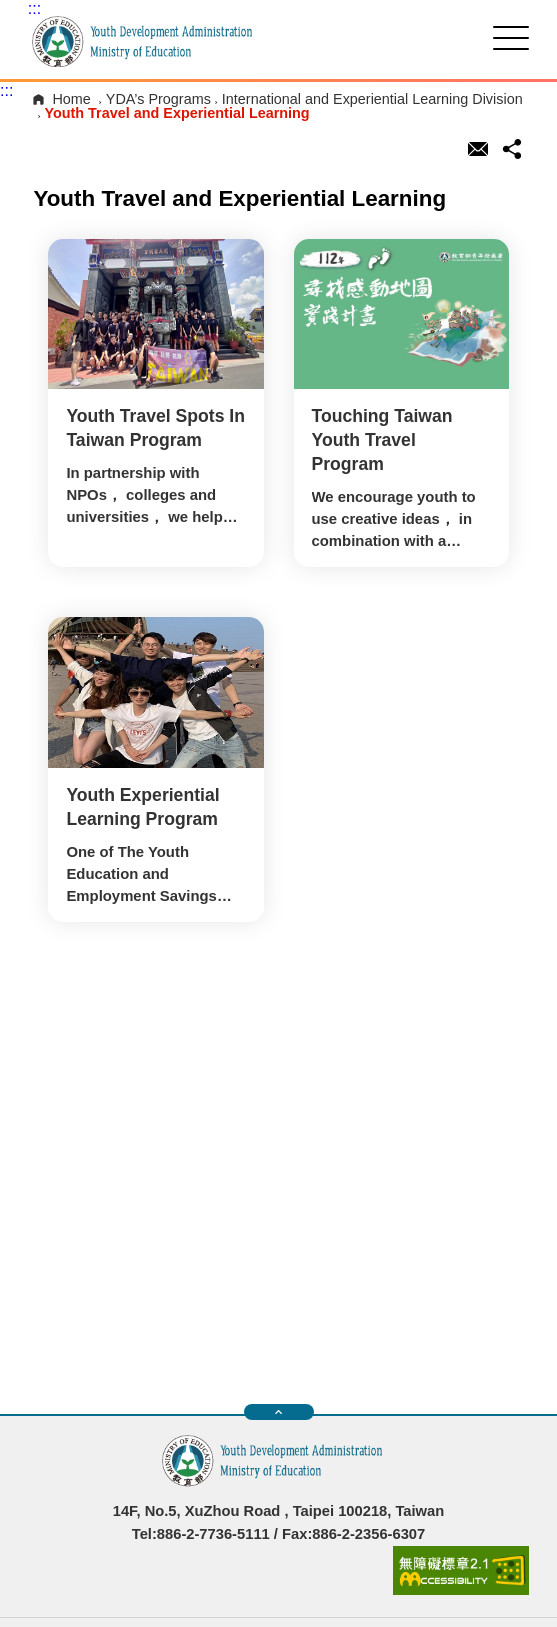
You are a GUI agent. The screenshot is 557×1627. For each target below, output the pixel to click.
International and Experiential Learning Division (372, 99)
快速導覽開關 (278, 1412)
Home (71, 99)
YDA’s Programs (158, 99)
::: (34, 8)
